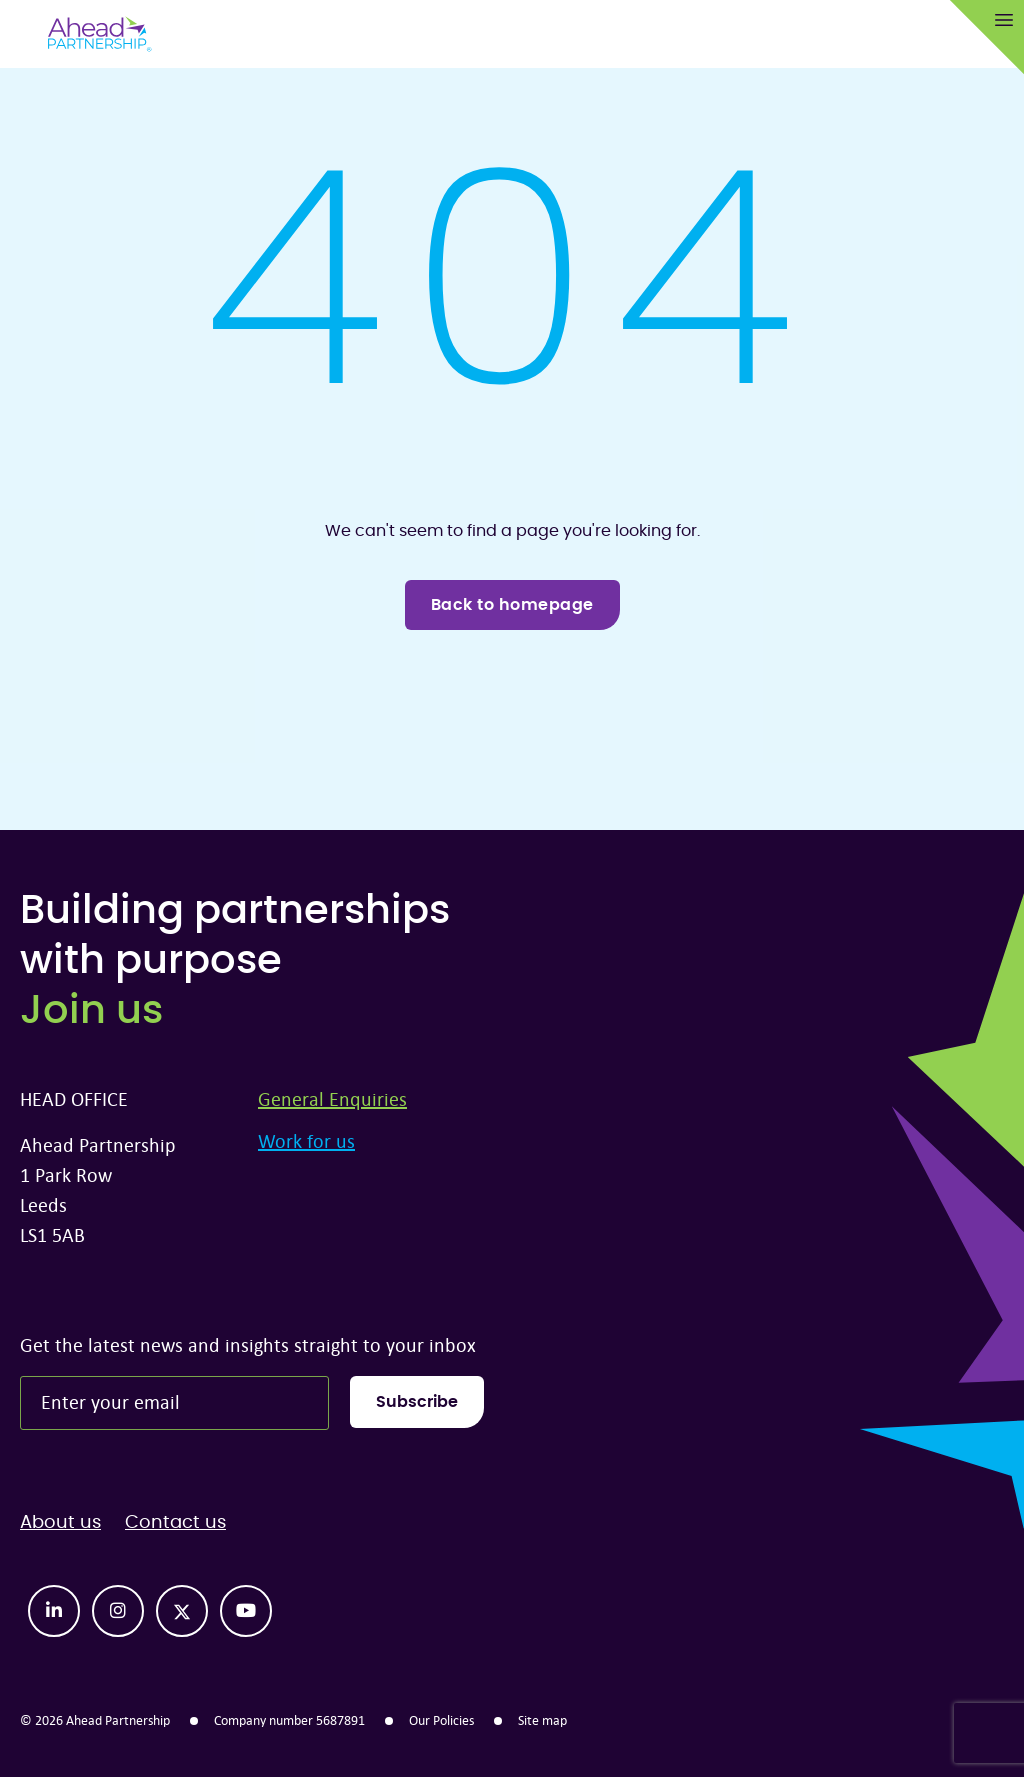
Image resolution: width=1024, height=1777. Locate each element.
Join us (91, 1011)
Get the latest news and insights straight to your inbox (248, 1344)
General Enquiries (332, 1098)
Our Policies (441, 1720)
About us (60, 1523)
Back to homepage (512, 605)
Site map (542, 1720)
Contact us (175, 1523)
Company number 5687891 (289, 1720)
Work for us (306, 1140)
